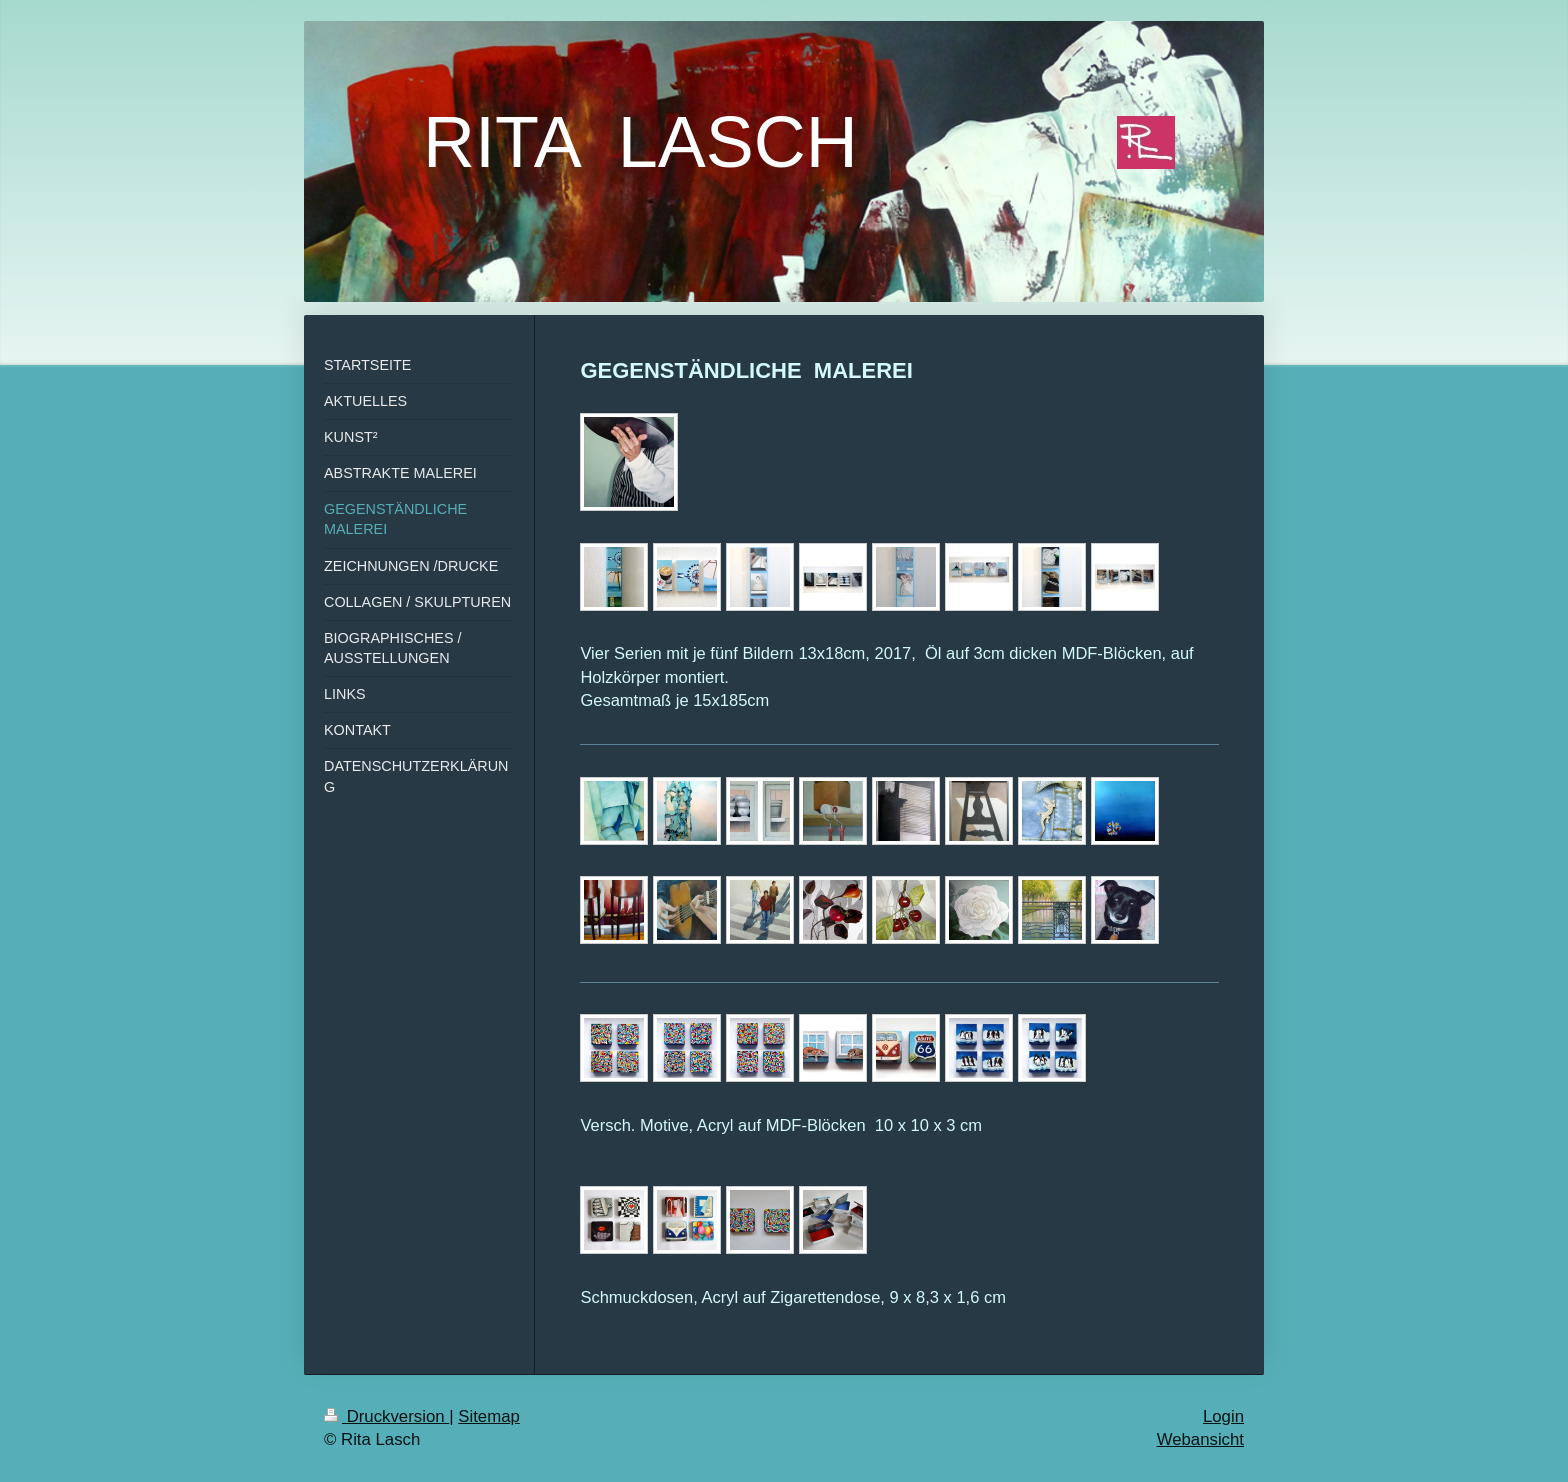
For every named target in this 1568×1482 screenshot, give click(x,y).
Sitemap (489, 1416)
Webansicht (1200, 1439)
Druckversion (386, 1416)
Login (1223, 1416)
